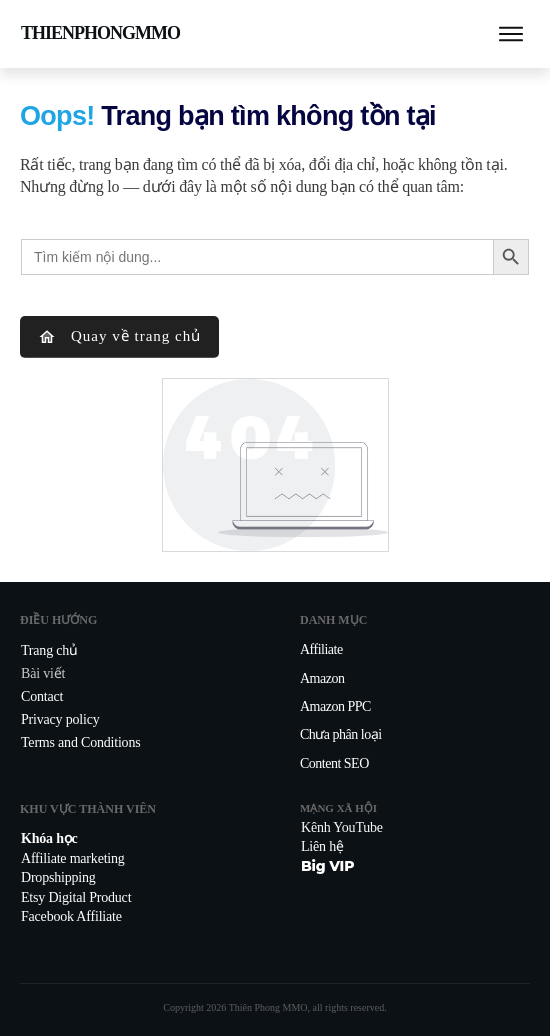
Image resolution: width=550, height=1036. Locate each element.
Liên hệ (322, 846)
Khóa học (49, 838)
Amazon (322, 678)
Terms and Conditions (80, 742)
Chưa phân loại (341, 734)
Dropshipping (58, 877)
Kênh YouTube (342, 827)
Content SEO (334, 763)
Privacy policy (60, 719)
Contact (42, 696)
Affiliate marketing (73, 858)
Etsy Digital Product (76, 897)
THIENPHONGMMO (100, 33)
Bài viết (43, 673)
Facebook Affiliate (71, 916)
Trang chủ (49, 650)
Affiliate (321, 649)
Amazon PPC (335, 706)
